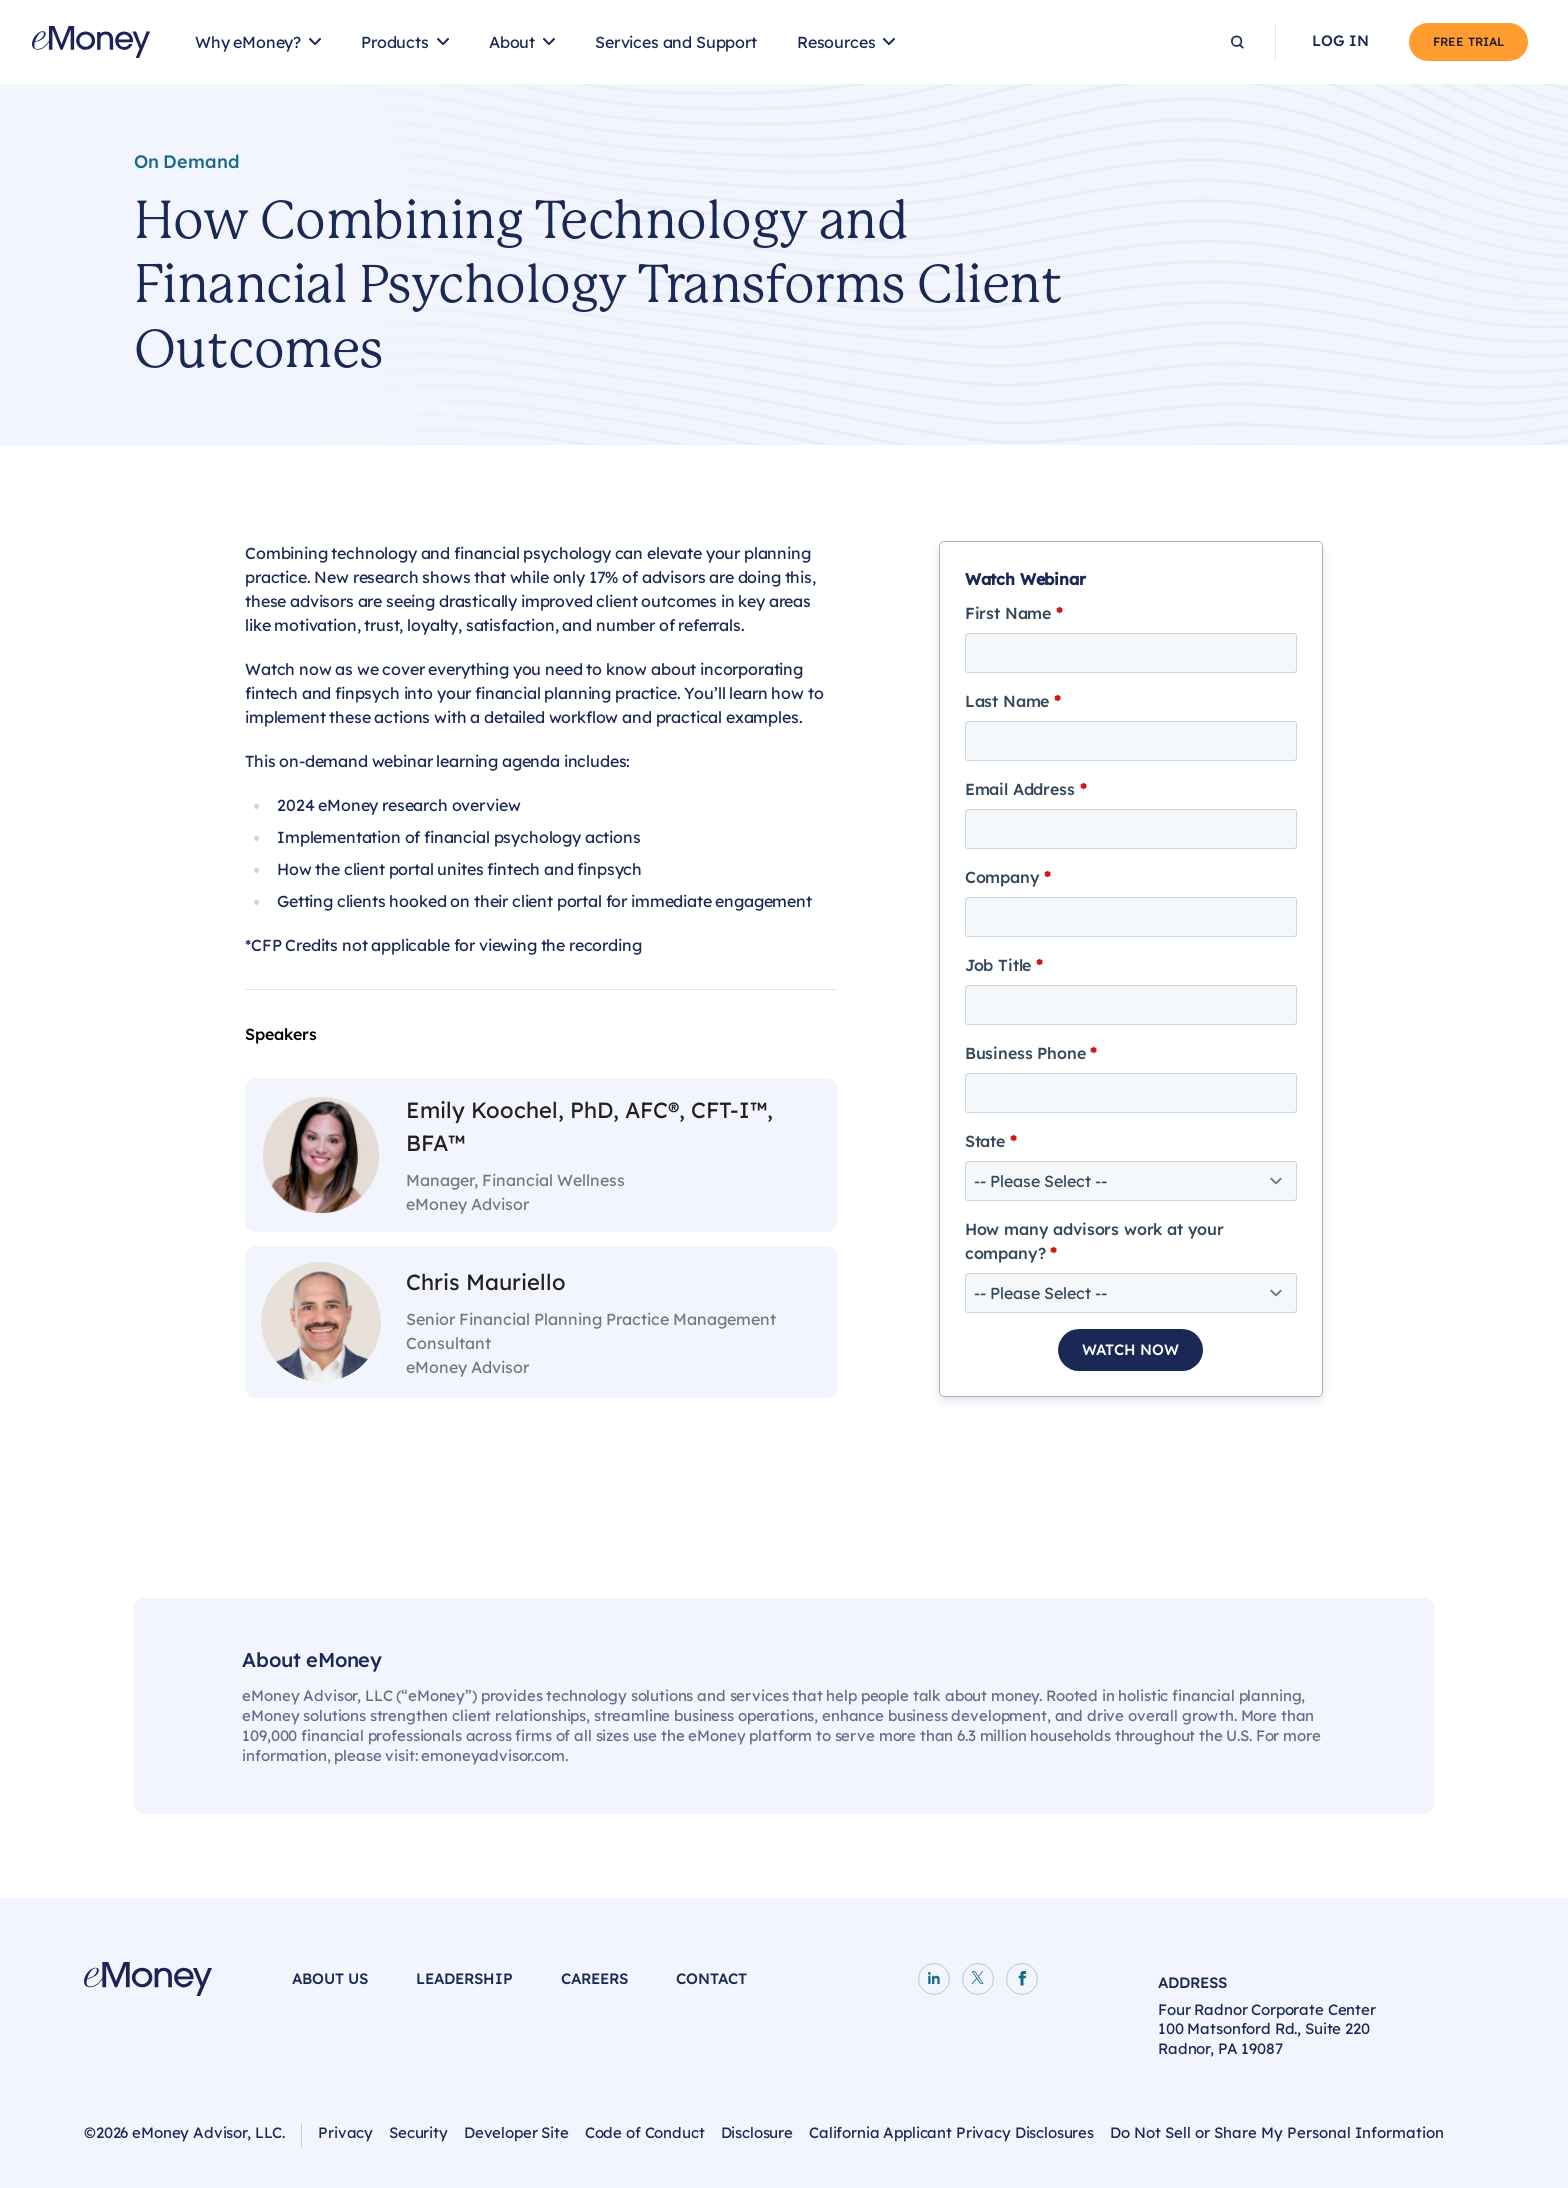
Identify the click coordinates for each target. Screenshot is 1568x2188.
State (991, 1141)
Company (1008, 877)
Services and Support (676, 42)
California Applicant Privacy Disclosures (951, 2132)
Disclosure (757, 2132)
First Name (1014, 613)
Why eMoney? (248, 42)
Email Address (1026, 789)
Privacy (345, 2132)
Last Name (1013, 701)
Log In (1340, 41)
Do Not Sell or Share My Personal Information (1277, 2132)
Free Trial (1468, 41)
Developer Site (516, 2132)
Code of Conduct (645, 2132)
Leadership (464, 1978)
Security (418, 2132)
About (512, 42)
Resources (836, 42)
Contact (711, 1978)
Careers (594, 1978)
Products (395, 42)
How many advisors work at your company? (1094, 1241)
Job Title (1004, 965)
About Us (330, 1978)
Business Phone (1031, 1053)
